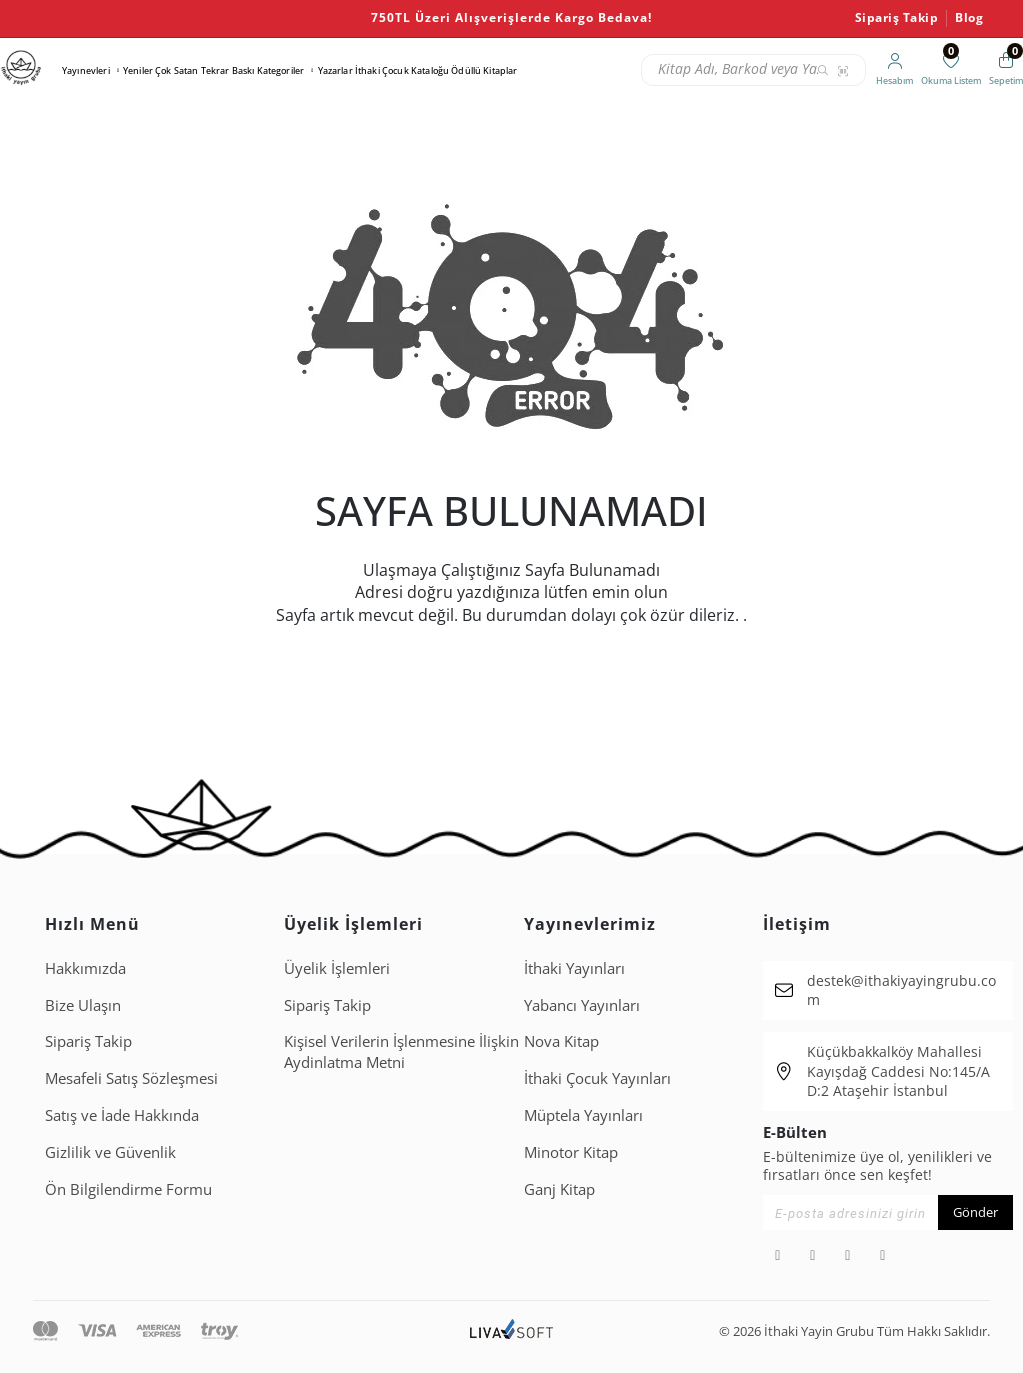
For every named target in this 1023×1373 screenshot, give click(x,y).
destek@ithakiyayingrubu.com (901, 990)
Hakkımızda (85, 968)
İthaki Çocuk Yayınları (597, 1078)
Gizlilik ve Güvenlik (110, 1152)
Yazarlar (335, 70)
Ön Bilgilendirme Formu (128, 1189)
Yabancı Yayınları (582, 1005)
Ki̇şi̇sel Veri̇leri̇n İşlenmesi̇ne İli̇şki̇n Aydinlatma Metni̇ (401, 1051)
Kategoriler (281, 70)
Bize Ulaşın (83, 1005)
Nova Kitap (561, 1041)
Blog (969, 18)
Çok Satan (176, 70)
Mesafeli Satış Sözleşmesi (131, 1078)
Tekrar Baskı (228, 70)
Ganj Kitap (559, 1189)
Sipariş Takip (897, 18)
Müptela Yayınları (583, 1115)
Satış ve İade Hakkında (122, 1115)
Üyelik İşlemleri (337, 968)
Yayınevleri (86, 70)
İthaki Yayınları (574, 968)
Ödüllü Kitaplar (484, 70)
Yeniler (138, 70)
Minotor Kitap (571, 1152)
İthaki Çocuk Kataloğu (402, 70)
